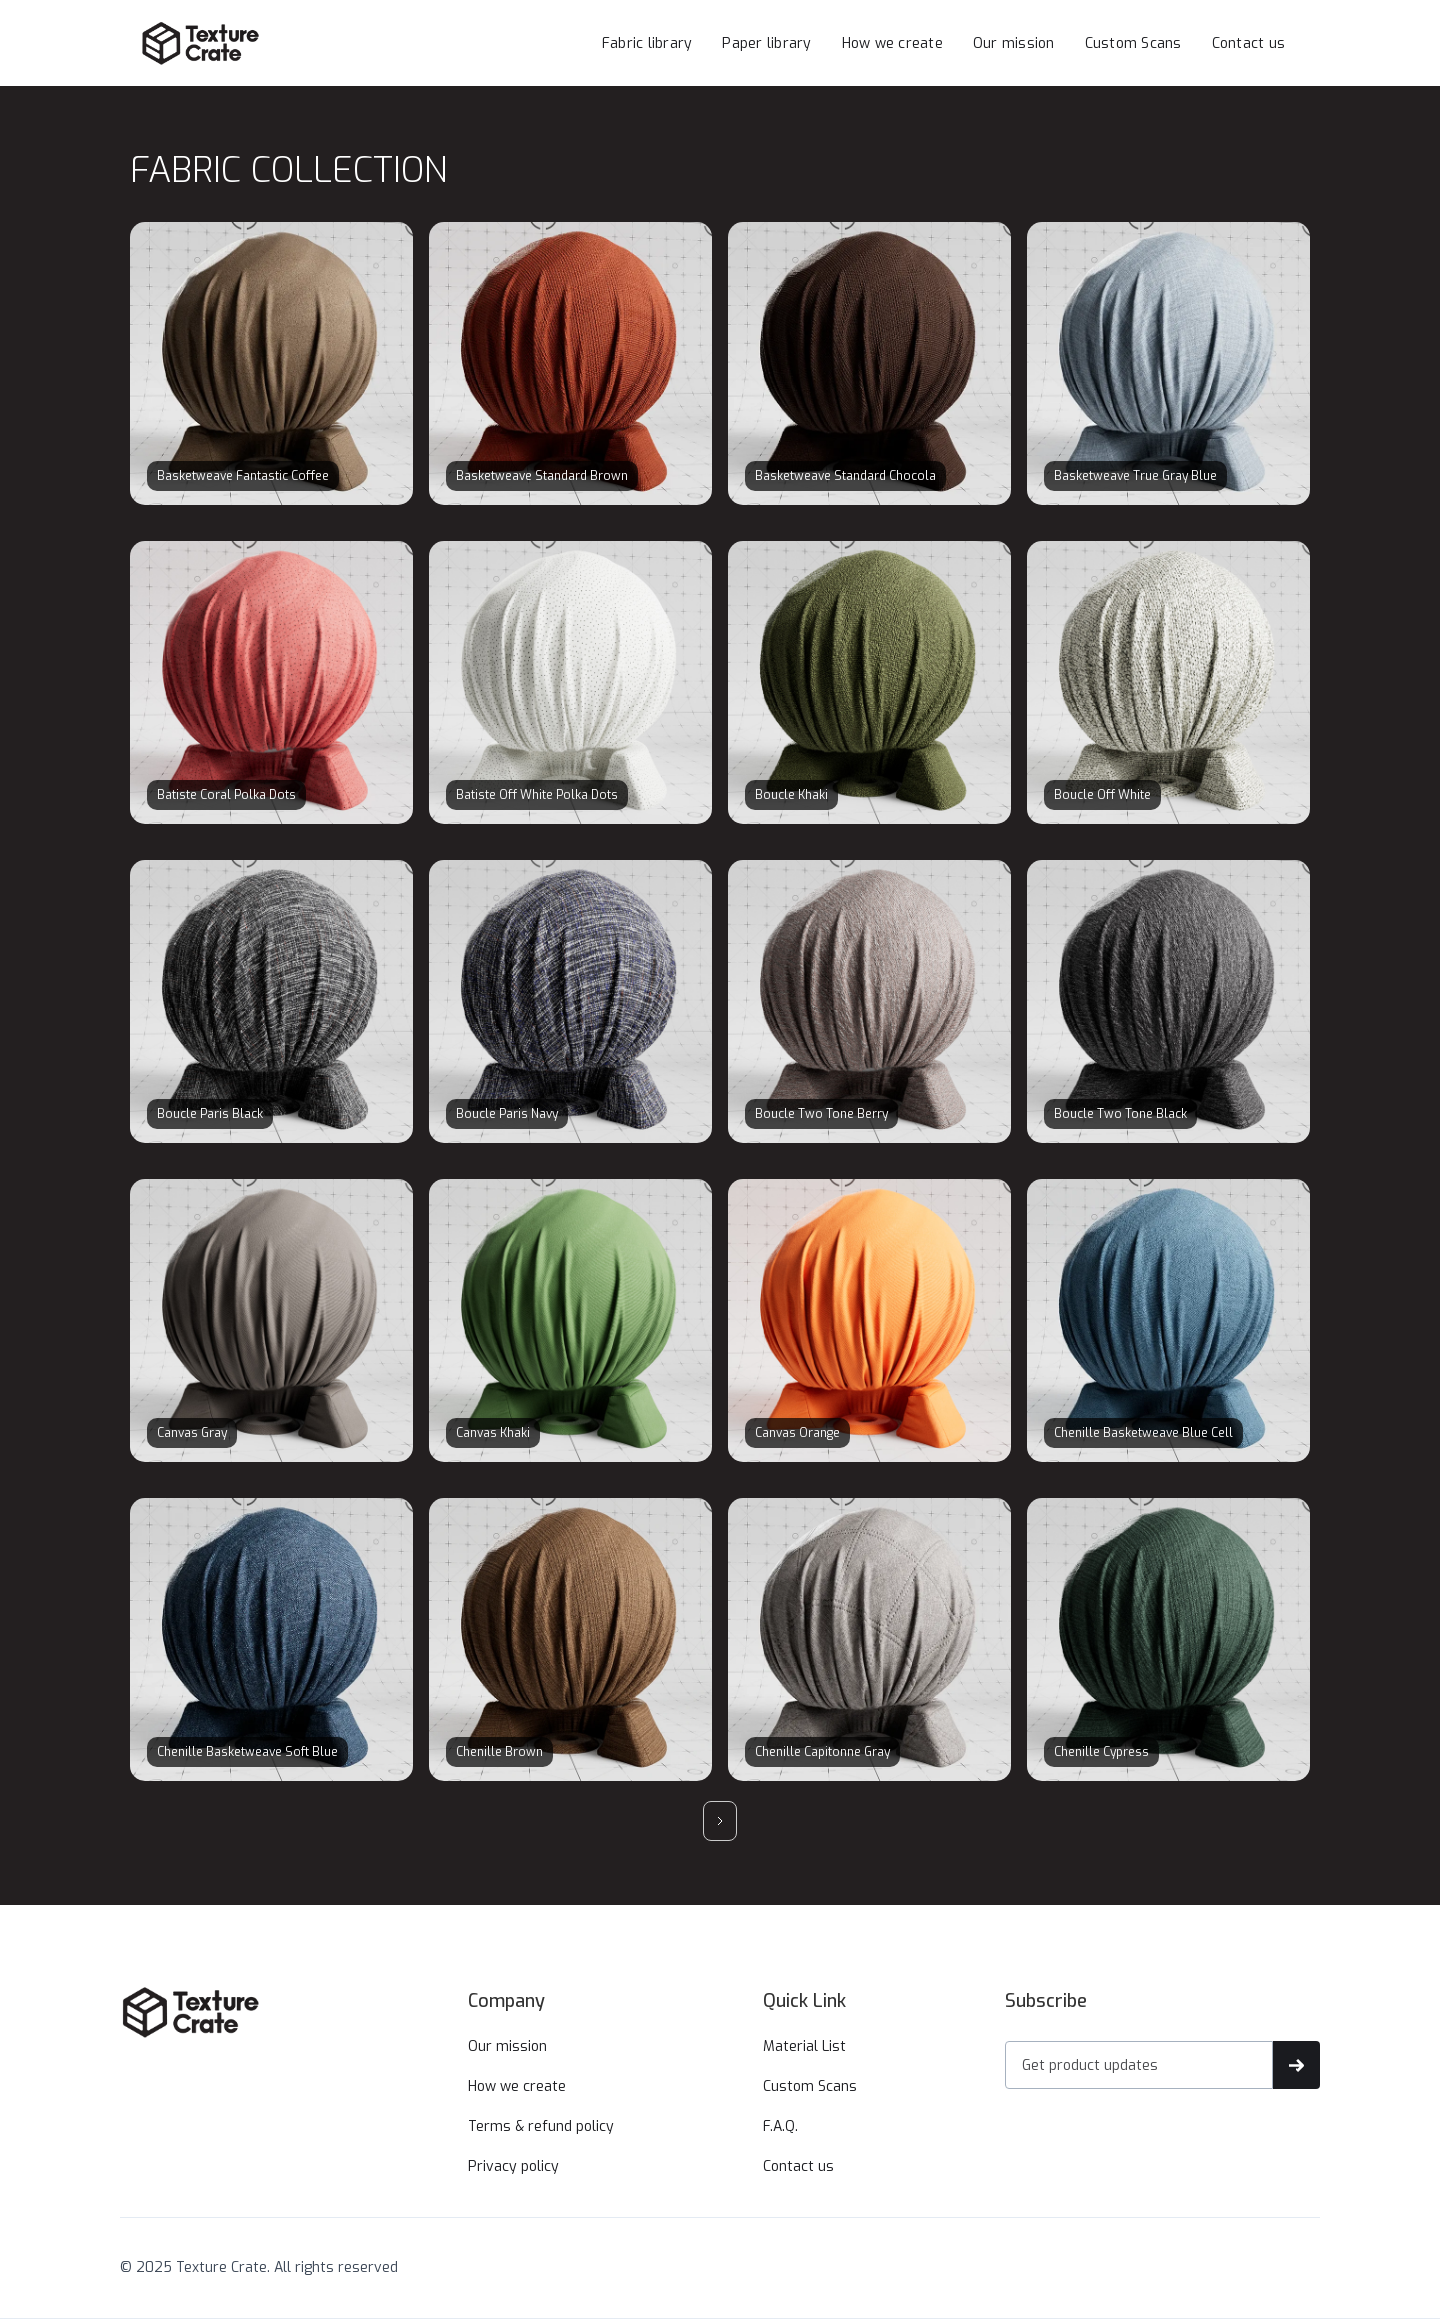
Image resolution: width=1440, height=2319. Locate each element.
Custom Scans (1133, 43)
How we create (892, 43)
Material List (804, 2046)
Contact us (1249, 43)
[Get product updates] (1139, 2065)
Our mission (1014, 43)
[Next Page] (720, 1821)
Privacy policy (513, 2166)
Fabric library (647, 43)
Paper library (766, 43)
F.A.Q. (780, 2126)
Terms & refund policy (541, 2126)
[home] (240, 43)
